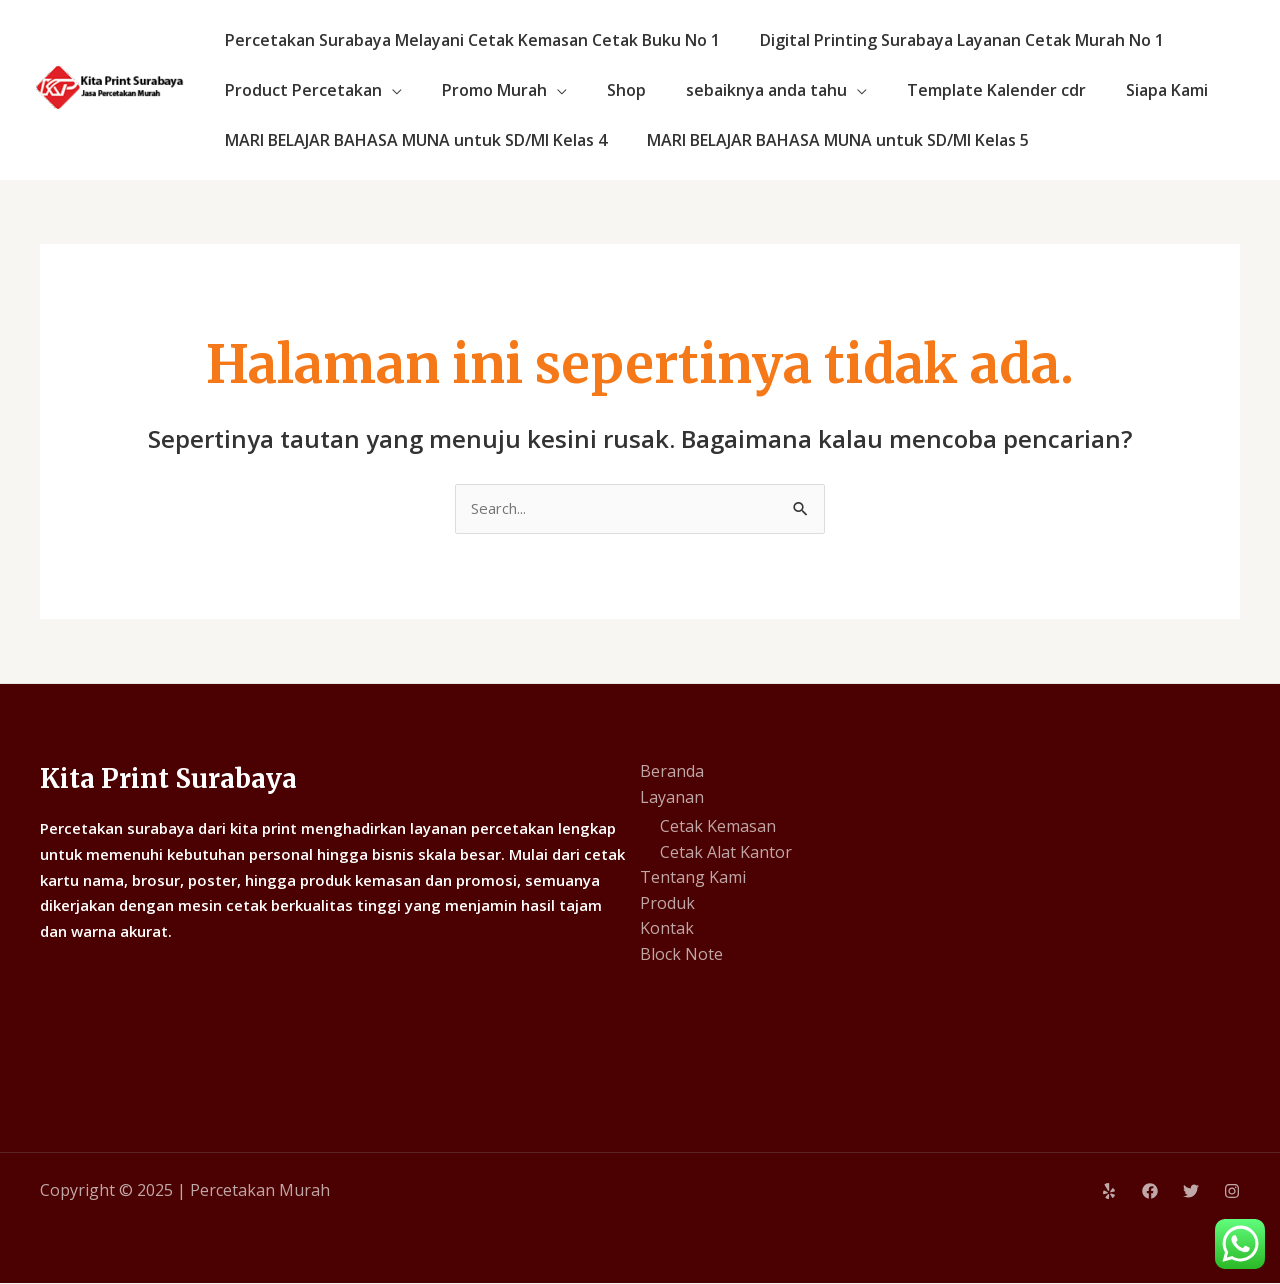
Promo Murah (482, 90)
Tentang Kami (693, 879)
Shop (606, 90)
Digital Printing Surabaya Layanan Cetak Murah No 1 (950, 40)
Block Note (681, 956)
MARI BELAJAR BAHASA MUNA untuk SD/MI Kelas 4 (412, 140)
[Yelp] (1109, 1193)
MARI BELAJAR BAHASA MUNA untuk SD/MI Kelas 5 (826, 140)
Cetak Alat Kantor (726, 854)
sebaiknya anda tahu (738, 90)
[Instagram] (1232, 1193)
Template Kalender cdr (960, 90)
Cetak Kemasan (718, 828)
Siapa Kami (1123, 90)
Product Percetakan (299, 90)
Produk (667, 905)
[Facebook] (1150, 1193)
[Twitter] (1191, 1193)
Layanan (672, 798)
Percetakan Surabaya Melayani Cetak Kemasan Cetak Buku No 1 (468, 40)
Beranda (672, 773)
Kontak (667, 930)
